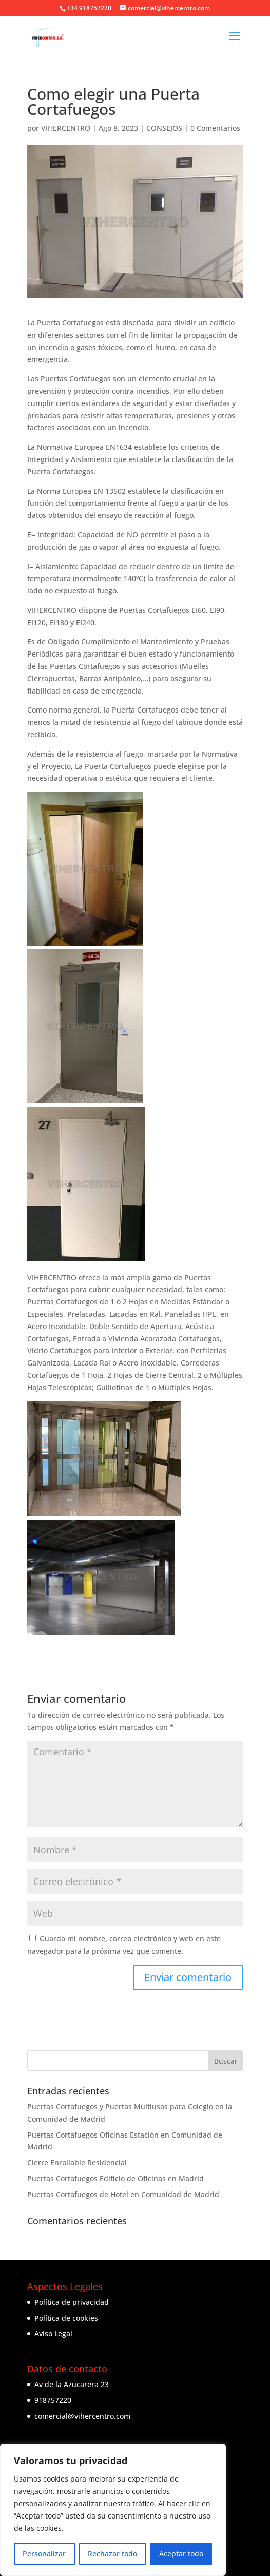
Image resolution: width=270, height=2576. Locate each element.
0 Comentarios (215, 128)
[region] (113, 2510)
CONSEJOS (164, 128)
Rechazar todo (112, 2554)
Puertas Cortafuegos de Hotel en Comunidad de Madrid (123, 2194)
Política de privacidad (71, 2302)
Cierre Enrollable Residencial (77, 2162)
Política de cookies (66, 2318)
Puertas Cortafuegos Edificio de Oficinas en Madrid (115, 2178)
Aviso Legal (53, 2333)
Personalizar (44, 2554)
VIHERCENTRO (65, 128)
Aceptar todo (181, 2554)
